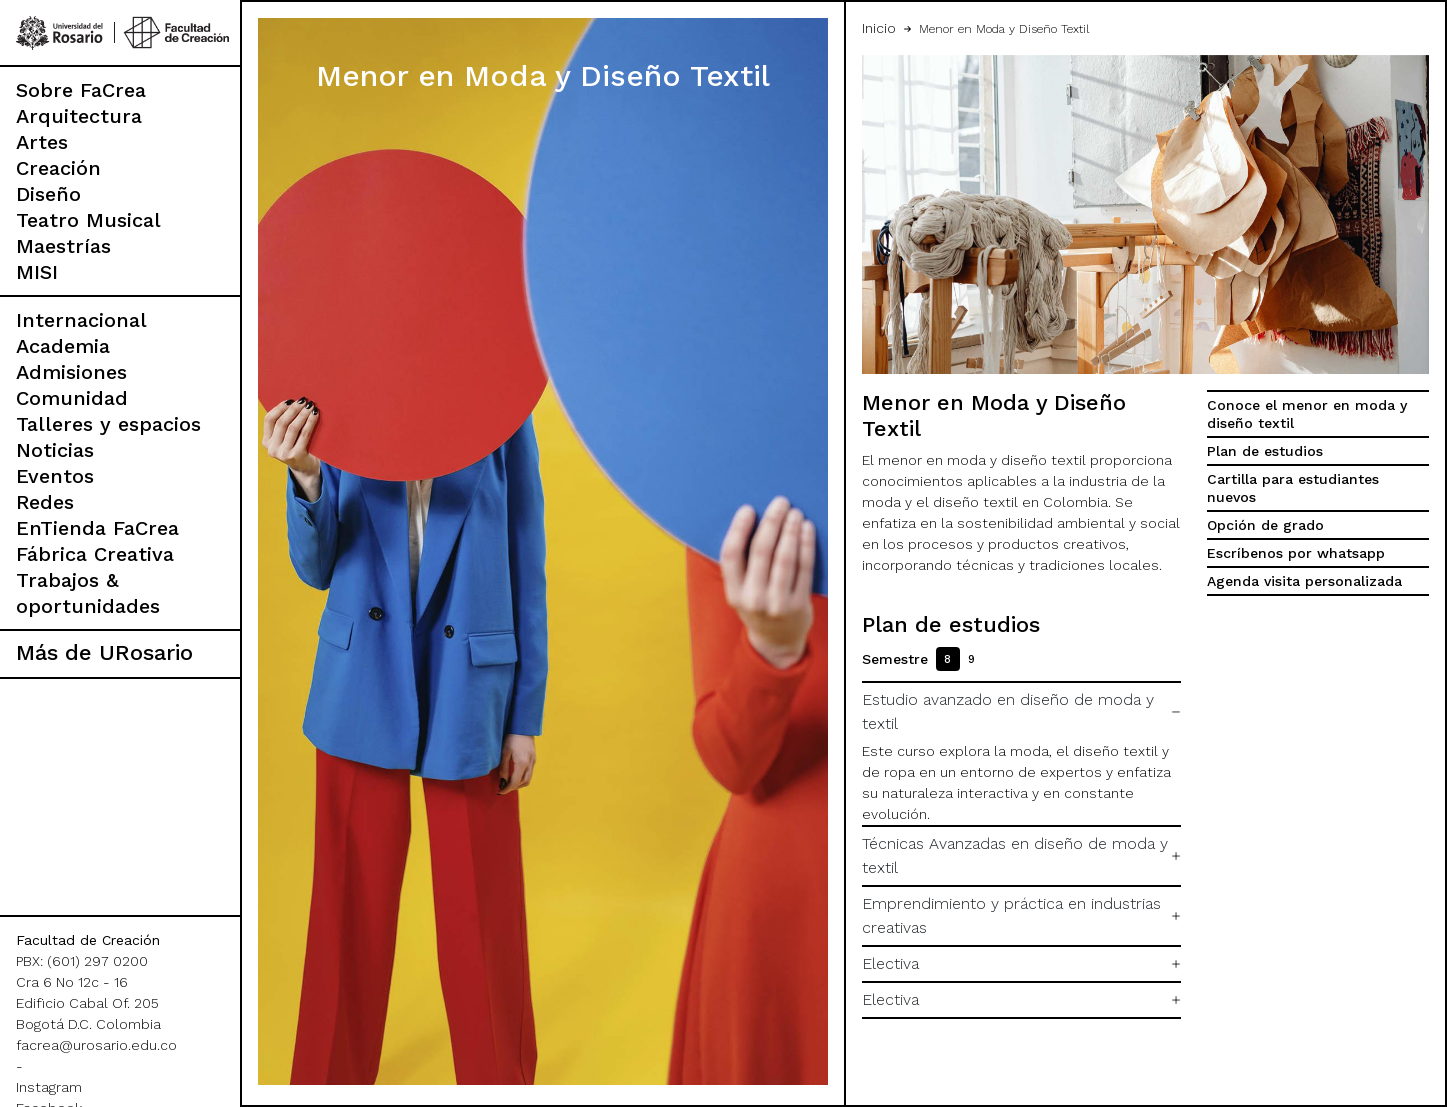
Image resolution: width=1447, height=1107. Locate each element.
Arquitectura (79, 116)
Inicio (879, 28)
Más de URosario (104, 652)
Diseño (48, 194)
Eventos (55, 476)
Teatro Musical (88, 220)
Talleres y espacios (108, 424)
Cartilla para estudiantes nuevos (1293, 488)
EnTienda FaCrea (97, 528)
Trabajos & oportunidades (88, 593)
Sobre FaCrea (81, 90)
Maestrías (63, 246)
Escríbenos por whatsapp (1296, 553)
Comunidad (72, 398)
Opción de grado (1265, 525)
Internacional (81, 320)
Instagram (49, 1087)
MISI (37, 272)
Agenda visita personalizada (1304, 581)
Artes (42, 142)
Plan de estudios (1265, 451)
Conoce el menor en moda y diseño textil (1307, 414)
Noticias (55, 450)
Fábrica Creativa (95, 554)
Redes (45, 502)
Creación (58, 168)
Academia (63, 346)
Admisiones (71, 372)
